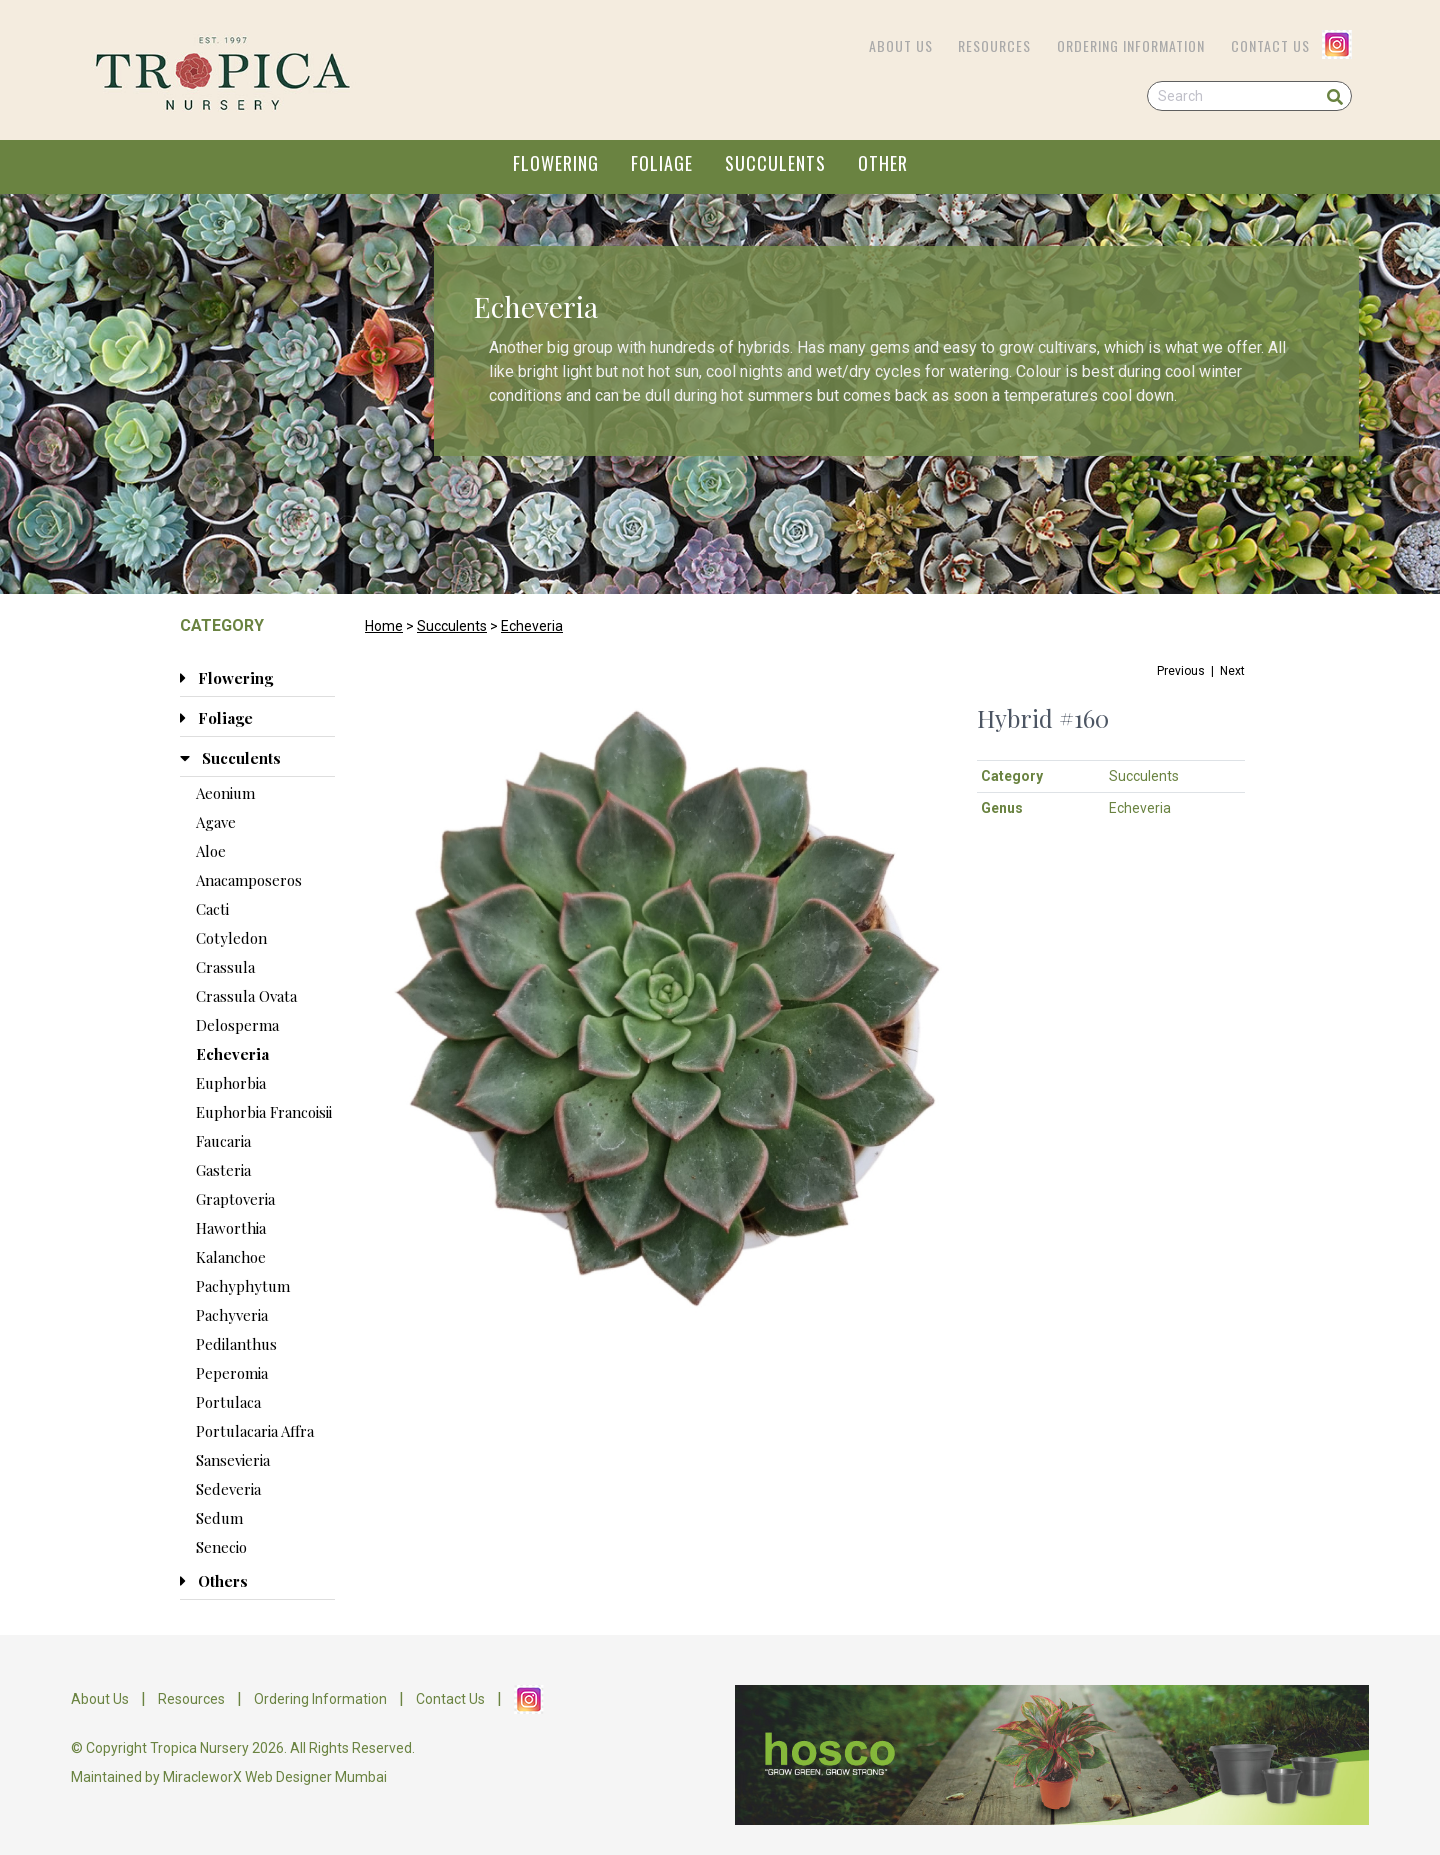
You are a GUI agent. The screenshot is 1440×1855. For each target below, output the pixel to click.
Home (384, 626)
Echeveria (532, 626)
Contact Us (1270, 45)
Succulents (452, 626)
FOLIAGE (662, 163)
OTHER (883, 163)
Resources (994, 45)
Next (1232, 671)
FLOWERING (556, 163)
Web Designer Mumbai (316, 1777)
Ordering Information (1131, 45)
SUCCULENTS (775, 163)
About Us (901, 45)
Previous (1181, 671)
